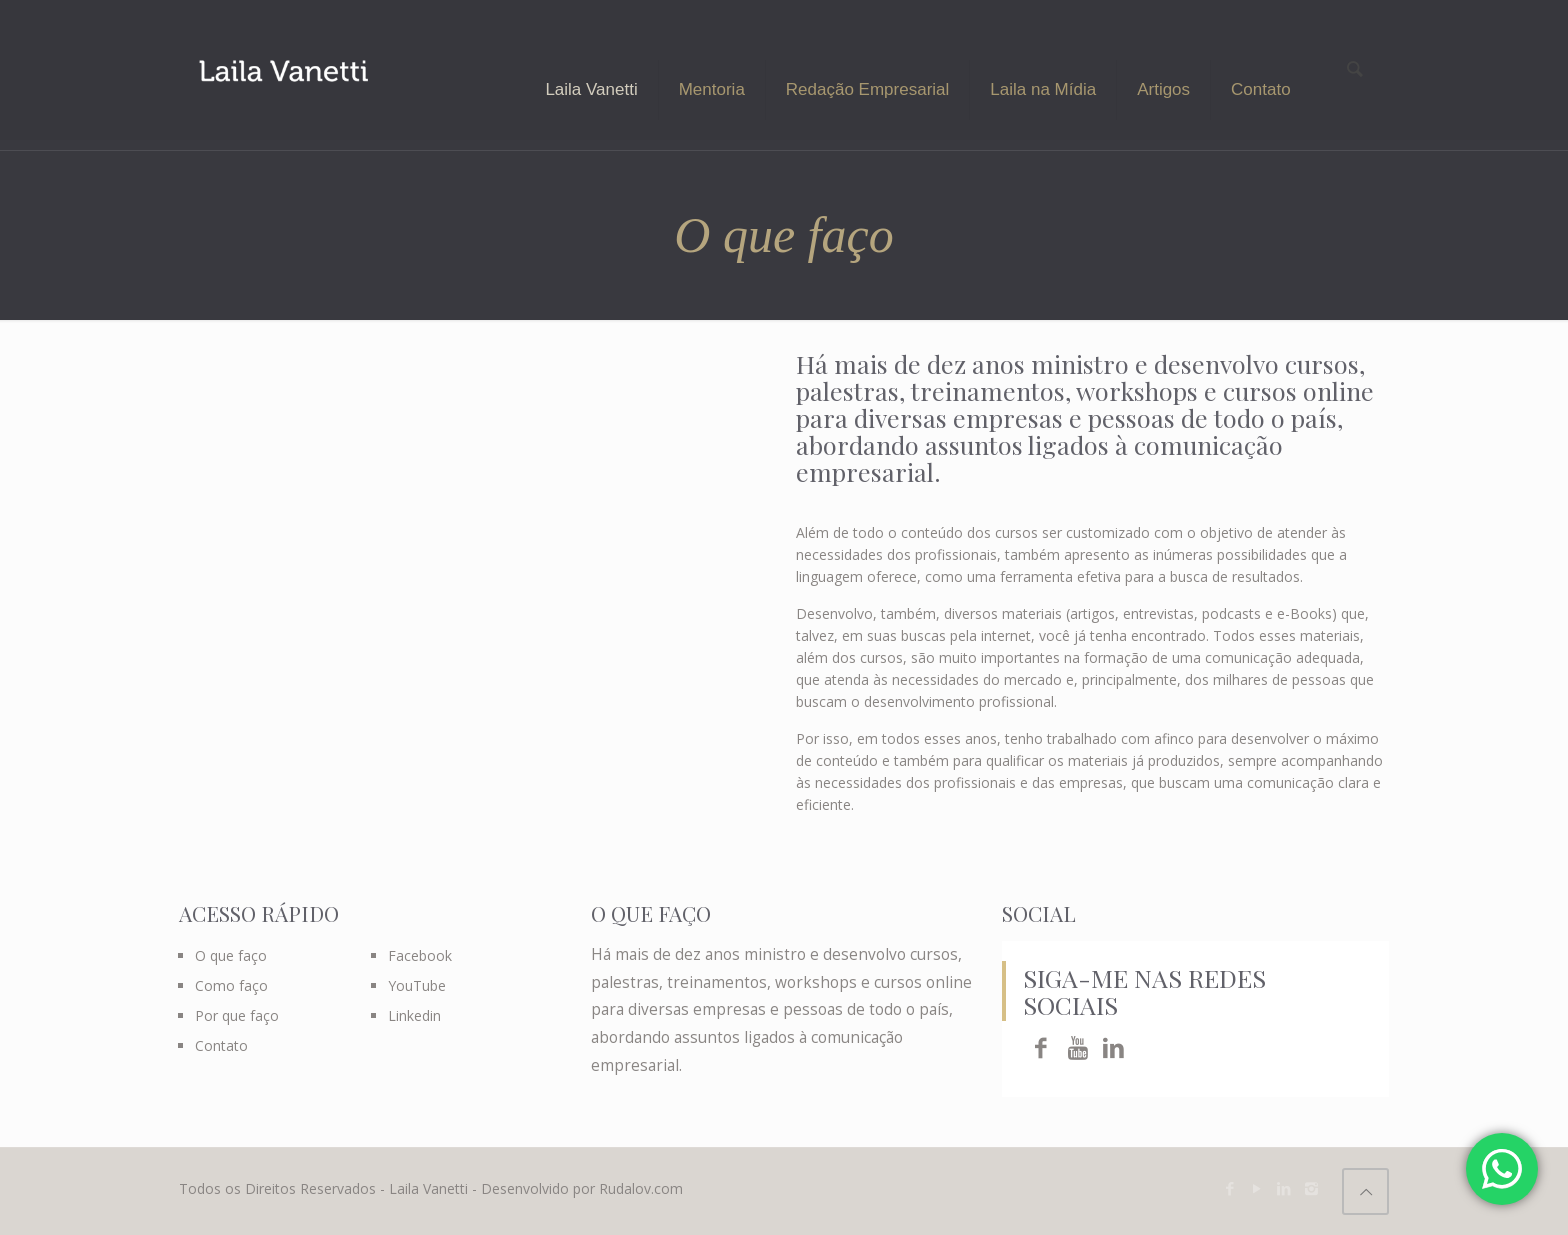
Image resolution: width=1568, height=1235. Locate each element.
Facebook (420, 955)
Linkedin (414, 1015)
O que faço (231, 955)
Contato (221, 1045)
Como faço (231, 985)
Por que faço (237, 1015)
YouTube (417, 985)
